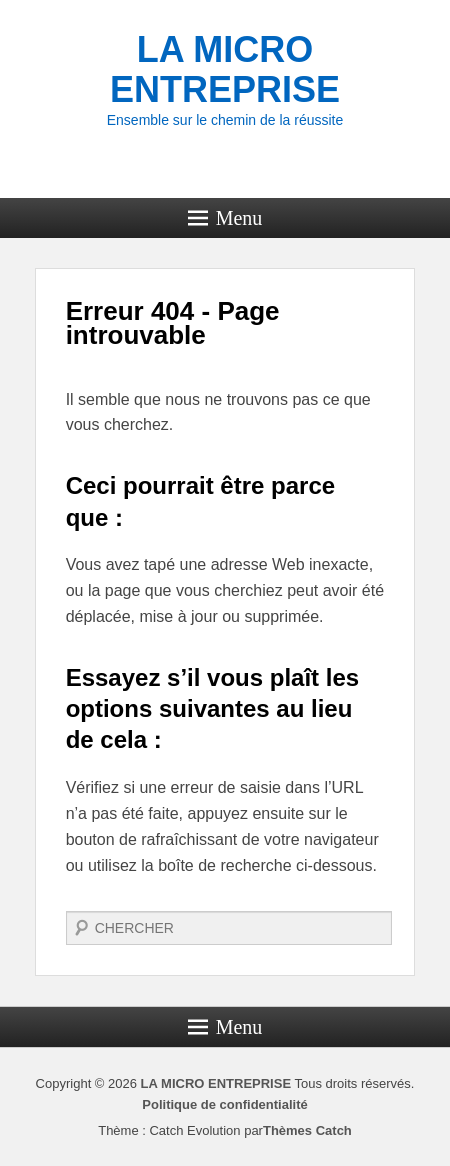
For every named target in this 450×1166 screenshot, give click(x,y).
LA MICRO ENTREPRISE (225, 69)
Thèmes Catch (307, 1130)
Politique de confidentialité (224, 1104)
